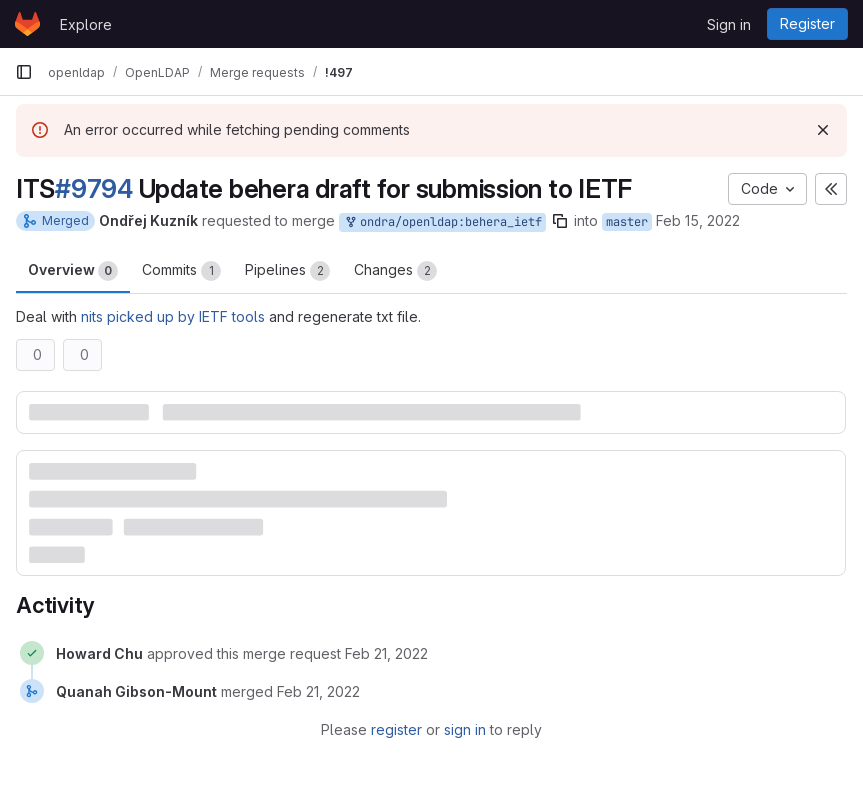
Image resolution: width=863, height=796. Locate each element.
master (627, 222)
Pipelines (287, 271)
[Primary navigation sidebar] (24, 72)
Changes (395, 271)
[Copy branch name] (560, 221)
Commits (181, 271)
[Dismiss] (823, 130)
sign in (465, 729)
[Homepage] (27, 24)
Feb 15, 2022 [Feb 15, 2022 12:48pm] (698, 220)
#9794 (94, 188)
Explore (86, 24)
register (396, 729)
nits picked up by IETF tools (173, 316)
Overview (73, 271)
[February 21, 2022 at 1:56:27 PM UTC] (386, 653)
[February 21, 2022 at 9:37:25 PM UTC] (318, 691)
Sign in (729, 24)
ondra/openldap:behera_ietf (442, 222)
